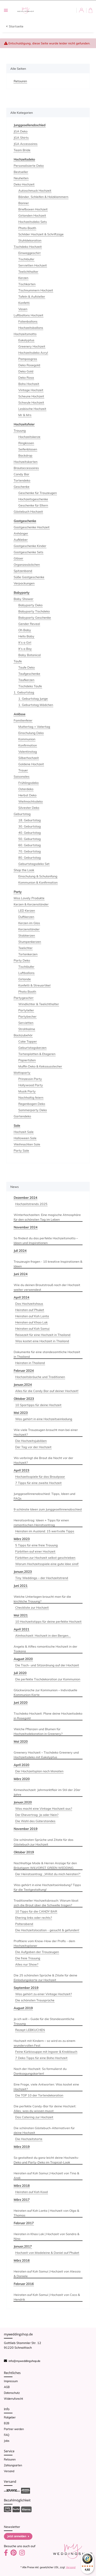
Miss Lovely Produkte (29, 898)
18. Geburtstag (29, 820)
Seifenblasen (27, 449)
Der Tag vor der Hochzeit (33, 1447)
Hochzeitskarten (25, 462)
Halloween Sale (25, 1138)
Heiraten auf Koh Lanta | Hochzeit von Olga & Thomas (46, 2213)
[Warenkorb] (91, 10)
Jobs (6, 2441)
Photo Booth (27, 228)
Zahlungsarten (13, 2465)
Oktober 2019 (24, 1852)
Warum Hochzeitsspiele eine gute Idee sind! (47, 1564)
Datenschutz (12, 2393)
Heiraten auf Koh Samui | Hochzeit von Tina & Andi (46, 2175)
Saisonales (21, 776)
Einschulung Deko (31, 733)
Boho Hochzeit (28, 384)
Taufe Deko (26, 667)
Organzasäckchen (27, 564)
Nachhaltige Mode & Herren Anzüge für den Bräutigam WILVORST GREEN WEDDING (45, 1865)
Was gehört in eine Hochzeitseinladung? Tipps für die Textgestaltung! (47, 1887)
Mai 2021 (21, 1615)
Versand (9, 2471)
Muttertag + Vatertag (34, 727)
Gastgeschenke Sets (28, 552)
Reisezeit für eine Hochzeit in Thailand (42, 1335)
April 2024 (21, 1297)
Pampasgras (27, 359)
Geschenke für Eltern (33, 505)
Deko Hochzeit (24, 184)
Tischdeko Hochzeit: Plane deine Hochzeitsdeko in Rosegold (48, 1715)
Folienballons (27, 321)
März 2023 (22, 1539)
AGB (7, 2387)
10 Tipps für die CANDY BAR (36, 1911)
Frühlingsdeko (28, 783)
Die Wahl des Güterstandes (35, 1821)
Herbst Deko (27, 795)
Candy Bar (21, 474)
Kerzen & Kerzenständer (31, 904)
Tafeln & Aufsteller (31, 296)
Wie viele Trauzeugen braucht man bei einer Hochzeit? (46, 1432)
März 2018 (22, 2186)
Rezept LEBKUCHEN (30, 2030)
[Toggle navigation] (6, 10)
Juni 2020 (21, 1702)
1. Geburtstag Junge (33, 698)
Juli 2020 (20, 1673)
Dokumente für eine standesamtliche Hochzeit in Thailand (47, 1354)
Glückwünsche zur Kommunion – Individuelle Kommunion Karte (45, 1692)
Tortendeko (22, 480)
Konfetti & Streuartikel (34, 985)
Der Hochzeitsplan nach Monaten (39, 1771)
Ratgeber (10, 2417)
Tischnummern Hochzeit (35, 290)
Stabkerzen (26, 935)
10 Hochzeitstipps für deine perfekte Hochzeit (48, 1621)
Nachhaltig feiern (30, 1097)
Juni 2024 (21, 1274)
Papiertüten (27, 1060)
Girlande (24, 979)
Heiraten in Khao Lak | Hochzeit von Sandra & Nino (46, 2236)
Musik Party (27, 1091)
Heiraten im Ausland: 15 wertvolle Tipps (44, 1531)
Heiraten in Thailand (30, 1363)
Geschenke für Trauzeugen (37, 493)
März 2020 (22, 1779)
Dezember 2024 (25, 1198)
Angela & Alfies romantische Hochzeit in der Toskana (45, 1648)
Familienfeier (23, 720)
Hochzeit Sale (24, 1132)
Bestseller (21, 172)
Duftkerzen (26, 917)
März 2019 (22, 2147)
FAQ (6, 2435)
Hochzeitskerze (29, 437)
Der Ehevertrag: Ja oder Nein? (36, 1815)
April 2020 (21, 1765)
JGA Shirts (21, 137)
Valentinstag (27, 751)
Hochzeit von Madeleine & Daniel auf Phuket (47, 2253)
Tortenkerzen (27, 954)
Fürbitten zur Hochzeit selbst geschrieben (45, 1558)
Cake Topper (27, 1041)
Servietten (25, 1023)
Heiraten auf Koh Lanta (32, 1316)
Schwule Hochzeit (31, 402)
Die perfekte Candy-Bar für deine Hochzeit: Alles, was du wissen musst (45, 2108)
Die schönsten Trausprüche (34, 2000)
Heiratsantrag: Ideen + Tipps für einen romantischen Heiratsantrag (41, 1522)
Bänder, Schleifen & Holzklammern (43, 197)
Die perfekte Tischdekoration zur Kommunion (47, 1679)
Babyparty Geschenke (34, 617)
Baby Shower (23, 599)
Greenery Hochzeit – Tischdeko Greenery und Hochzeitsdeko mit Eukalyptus (46, 1754)
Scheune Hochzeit (31, 396)
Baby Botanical (29, 655)
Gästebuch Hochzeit (28, 511)
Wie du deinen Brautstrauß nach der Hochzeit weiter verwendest (47, 1287)
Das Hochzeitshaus (29, 1304)
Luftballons (26, 973)
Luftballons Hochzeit (28, 315)
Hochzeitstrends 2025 (31, 1204)
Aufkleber (21, 540)
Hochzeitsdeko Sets (32, 222)
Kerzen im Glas (29, 923)
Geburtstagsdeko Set (34, 864)
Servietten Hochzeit (32, 265)
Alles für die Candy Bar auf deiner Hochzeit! (46, 1391)
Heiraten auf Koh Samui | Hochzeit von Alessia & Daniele (47, 2273)
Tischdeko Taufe (30, 686)
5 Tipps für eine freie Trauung (36, 1545)
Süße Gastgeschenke (29, 577)
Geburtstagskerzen (32, 1048)
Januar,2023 (23, 1572)
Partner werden (14, 2429)
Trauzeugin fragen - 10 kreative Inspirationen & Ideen (48, 1264)
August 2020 (23, 1659)
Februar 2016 (24, 2284)
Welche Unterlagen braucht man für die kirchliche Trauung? (42, 1599)
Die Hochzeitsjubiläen (31, 1441)
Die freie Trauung (27, 1958)
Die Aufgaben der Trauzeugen (37, 1952)
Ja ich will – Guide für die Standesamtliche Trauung (44, 2021)
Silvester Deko (28, 808)
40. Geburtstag (29, 833)
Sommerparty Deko (32, 1110)
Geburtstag (22, 814)
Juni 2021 (21, 1586)
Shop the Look (24, 870)
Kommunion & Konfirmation (38, 882)
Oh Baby (24, 630)
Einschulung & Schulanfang (37, 876)
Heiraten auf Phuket (29, 1310)
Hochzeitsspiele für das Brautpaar (40, 1477)
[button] (71, 10)
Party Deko (22, 960)
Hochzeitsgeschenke (33, 499)
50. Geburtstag (29, 839)
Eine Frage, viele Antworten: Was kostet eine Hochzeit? (46, 2086)
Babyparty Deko (30, 605)
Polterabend (24, 1924)
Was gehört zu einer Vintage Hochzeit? (43, 1994)
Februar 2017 (24, 2223)
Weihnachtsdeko (30, 801)
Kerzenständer (29, 929)
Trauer (23, 770)
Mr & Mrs (24, 415)
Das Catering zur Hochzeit (34, 2117)
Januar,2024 (23, 1385)
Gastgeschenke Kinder (30, 546)
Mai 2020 (21, 1741)
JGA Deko (21, 131)
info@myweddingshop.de (24, 2361)
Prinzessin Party (30, 1079)
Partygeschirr (24, 998)
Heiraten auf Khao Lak (31, 1322)
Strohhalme (26, 1029)
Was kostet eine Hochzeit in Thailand (42, 1341)
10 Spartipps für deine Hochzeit (38, 1405)
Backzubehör (23, 1035)
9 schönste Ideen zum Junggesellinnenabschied (48, 1509)
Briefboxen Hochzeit (33, 209)
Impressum (11, 2381)
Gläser (18, 558)
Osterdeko (25, 789)
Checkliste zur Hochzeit (32, 1607)
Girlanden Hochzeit (32, 215)
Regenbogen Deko (31, 1104)
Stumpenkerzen (29, 942)
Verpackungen (24, 583)
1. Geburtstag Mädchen (35, 705)
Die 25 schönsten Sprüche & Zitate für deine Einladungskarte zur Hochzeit (45, 1977)
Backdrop (25, 455)
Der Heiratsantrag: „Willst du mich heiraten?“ (48, 1874)
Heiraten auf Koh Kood (31, 2192)
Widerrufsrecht (13, 2398)
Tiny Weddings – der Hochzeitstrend (41, 1578)
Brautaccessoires (26, 468)
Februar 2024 (24, 1371)
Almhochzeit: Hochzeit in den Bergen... (43, 1635)
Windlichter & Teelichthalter (38, 1004)
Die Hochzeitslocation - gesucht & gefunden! (47, 1930)
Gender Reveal (29, 624)
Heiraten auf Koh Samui (32, 1328)
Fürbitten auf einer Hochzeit (35, 1551)
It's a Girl (24, 642)
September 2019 (26, 1988)
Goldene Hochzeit (31, 764)
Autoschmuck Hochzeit (34, 190)
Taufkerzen (26, 680)
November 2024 (25, 1227)
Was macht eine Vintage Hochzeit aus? (43, 1808)
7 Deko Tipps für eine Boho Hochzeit (41, 2058)
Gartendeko (22, 1116)
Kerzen (23, 278)
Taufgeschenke (29, 674)
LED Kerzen (26, 910)
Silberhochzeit (28, 758)
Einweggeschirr (29, 253)
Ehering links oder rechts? (33, 1918)
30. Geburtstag (29, 826)
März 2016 (22, 2260)
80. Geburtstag (29, 857)
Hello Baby (26, 636)
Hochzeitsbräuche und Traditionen (40, 1377)
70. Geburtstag (29, 851)
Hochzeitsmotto (25, 334)
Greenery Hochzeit (31, 346)
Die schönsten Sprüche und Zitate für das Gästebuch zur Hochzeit (43, 1842)
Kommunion (26, 739)
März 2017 (22, 2200)
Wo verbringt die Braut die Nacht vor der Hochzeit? (43, 1460)
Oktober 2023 (24, 1399)
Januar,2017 (23, 2246)
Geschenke (21, 487)
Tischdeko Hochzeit (28, 247)
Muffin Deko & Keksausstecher (40, 1066)
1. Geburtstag (24, 692)
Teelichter (25, 948)
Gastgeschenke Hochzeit (32, 527)
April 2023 (21, 1470)
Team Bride (22, 150)
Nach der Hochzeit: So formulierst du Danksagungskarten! (40, 2071)
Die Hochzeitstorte (28, 2139)
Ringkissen (26, 443)
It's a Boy (25, 649)
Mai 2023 (21, 1413)
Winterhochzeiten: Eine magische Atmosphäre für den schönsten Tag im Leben (47, 1217)
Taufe (18, 661)
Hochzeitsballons (30, 328)
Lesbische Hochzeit (32, 409)
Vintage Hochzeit (30, 390)
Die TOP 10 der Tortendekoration (39, 2095)
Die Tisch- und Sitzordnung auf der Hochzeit (47, 1665)
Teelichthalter (28, 271)
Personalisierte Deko (29, 166)
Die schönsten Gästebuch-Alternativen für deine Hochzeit (44, 2130)
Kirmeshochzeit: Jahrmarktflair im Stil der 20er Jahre (47, 1792)
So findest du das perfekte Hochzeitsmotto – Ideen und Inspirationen (46, 1240)
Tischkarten (27, 284)
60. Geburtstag (29, 845)
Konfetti (24, 303)
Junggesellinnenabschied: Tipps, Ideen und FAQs (44, 1496)
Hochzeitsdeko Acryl (33, 353)
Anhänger (21, 533)
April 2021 (21, 1629)
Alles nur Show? (26, 1964)
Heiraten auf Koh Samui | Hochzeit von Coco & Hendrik (47, 2297)
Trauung (20, 430)
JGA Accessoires (25, 144)
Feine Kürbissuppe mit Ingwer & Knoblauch (46, 2052)
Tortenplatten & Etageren (36, 1054)
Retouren (10, 2459)
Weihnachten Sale (27, 1144)
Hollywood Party (30, 1085)
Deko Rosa (26, 377)
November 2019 (25, 1829)
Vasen (22, 309)
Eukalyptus (26, 340)
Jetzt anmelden (18, 2536)
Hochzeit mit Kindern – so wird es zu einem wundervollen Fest (44, 2043)
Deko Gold (25, 371)
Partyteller (26, 1010)
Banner (23, 203)
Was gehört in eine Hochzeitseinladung (43, 1419)
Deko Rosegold (29, 365)
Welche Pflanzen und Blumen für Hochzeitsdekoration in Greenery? (38, 1731)
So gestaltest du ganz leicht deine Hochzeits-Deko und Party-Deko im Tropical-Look (46, 2160)
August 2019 (23, 2008)
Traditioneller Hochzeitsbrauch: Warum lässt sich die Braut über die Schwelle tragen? (46, 1902)
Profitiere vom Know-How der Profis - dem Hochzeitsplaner (44, 1943)
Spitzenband (23, 571)
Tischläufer (26, 259)
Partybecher (27, 1016)
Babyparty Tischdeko (34, 611)
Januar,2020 (23, 1802)
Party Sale (21, 1150)
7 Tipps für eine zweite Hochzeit (38, 1483)
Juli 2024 (20, 1251)
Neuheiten (21, 178)
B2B (6, 2423)
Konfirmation (27, 745)
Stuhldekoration (29, 240)
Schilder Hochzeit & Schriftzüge (41, 234)
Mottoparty (22, 1073)
